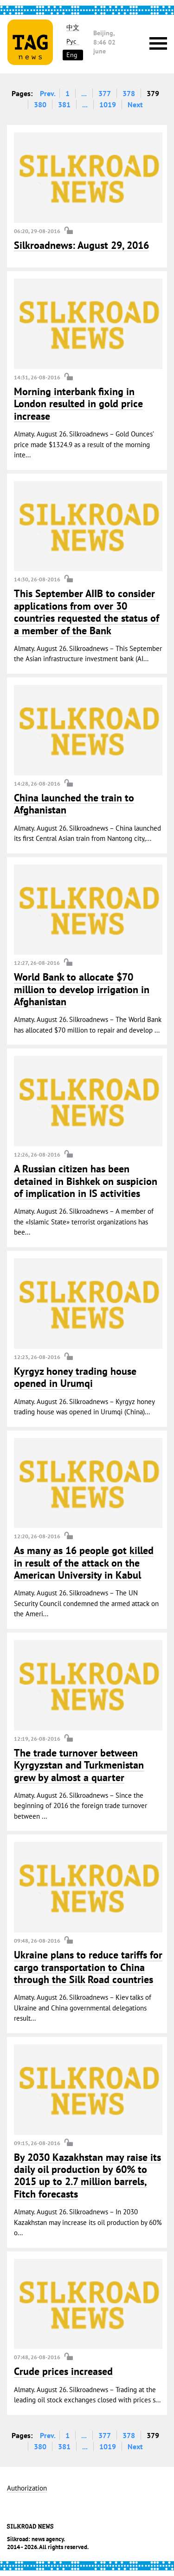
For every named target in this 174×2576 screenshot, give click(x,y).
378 (128, 93)
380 (40, 104)
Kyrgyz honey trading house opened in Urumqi (75, 1377)
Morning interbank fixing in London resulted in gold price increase (78, 404)
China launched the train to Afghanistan (74, 803)
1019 (107, 104)
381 (64, 104)
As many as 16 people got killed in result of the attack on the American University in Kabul (84, 1562)
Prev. (48, 93)
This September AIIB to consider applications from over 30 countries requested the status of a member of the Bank (86, 612)
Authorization (27, 2488)
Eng (71, 55)
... (84, 93)
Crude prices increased (63, 2371)
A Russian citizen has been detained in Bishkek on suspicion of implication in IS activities (85, 1181)
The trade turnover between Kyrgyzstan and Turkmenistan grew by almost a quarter (79, 1765)
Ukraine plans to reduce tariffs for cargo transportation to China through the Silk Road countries (88, 1967)
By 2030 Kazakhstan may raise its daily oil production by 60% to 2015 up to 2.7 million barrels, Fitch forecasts (87, 2175)
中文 (72, 27)
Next (135, 104)
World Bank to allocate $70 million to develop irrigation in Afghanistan (81, 989)
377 (104, 93)
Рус (71, 41)
